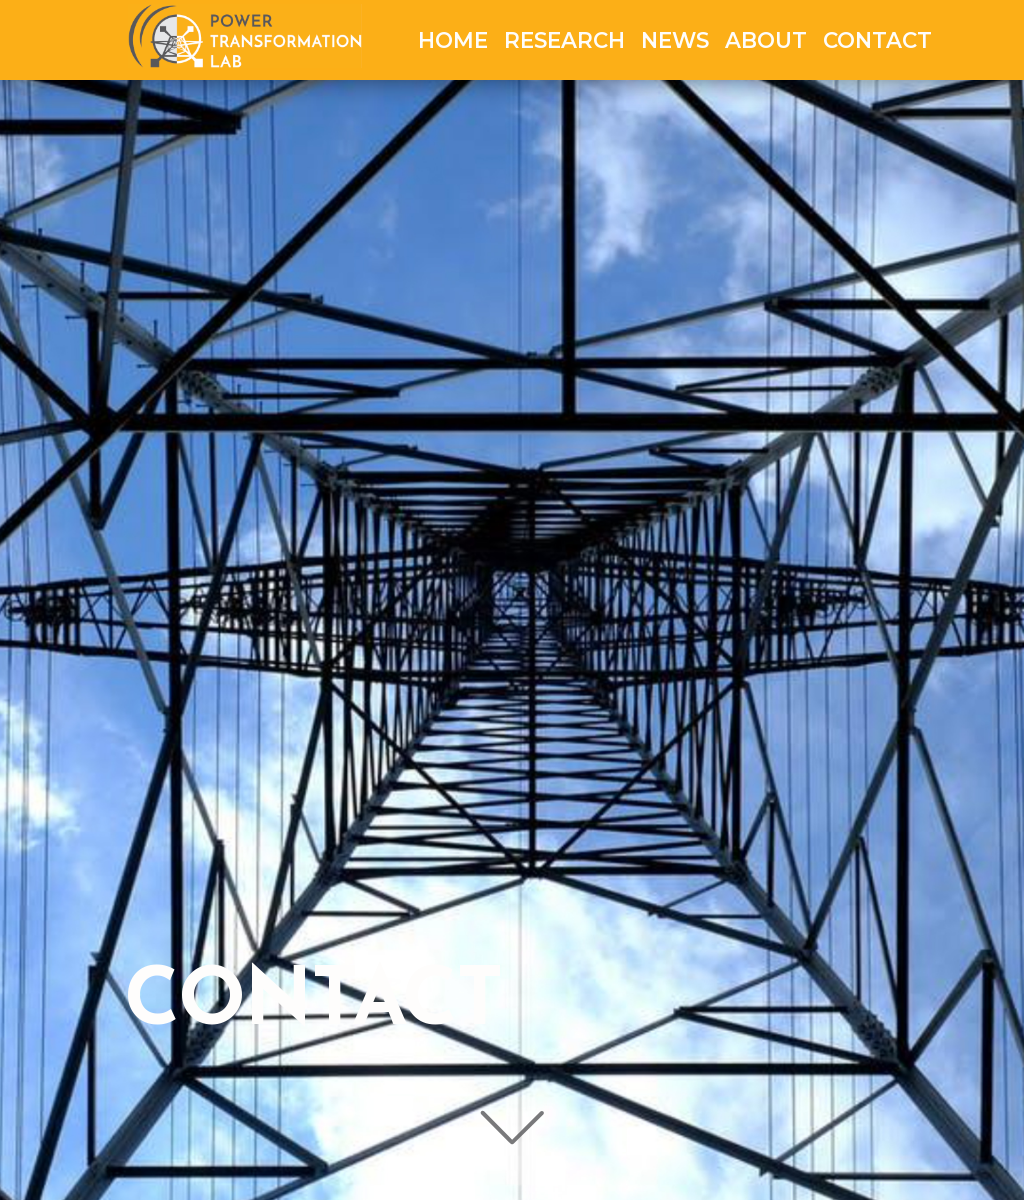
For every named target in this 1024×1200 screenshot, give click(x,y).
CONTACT (877, 40)
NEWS (675, 40)
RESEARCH (564, 40)
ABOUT (766, 40)
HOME (453, 40)
